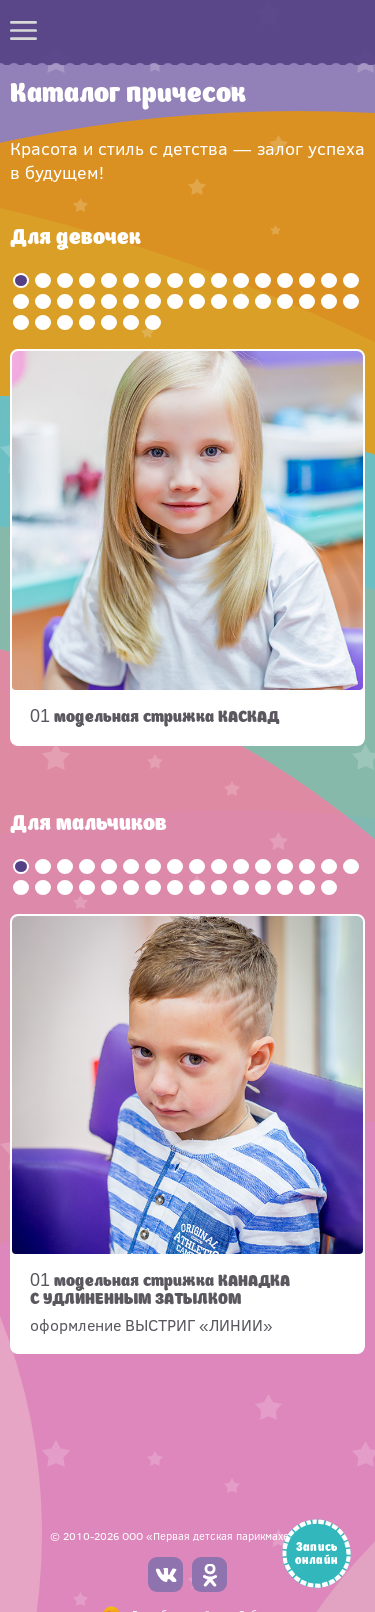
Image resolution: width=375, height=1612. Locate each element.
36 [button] (87, 322)
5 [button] (109, 280)
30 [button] (307, 301)
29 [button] (285, 301)
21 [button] (109, 301)
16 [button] (351, 280)
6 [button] (131, 280)
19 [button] (65, 301)
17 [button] (21, 301)
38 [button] (131, 322)
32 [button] (351, 301)
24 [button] (175, 301)
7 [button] (153, 280)
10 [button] (219, 280)
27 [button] (241, 301)
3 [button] (65, 280)
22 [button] (131, 301)
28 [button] (263, 301)
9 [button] (197, 280)
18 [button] (43, 301)
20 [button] (87, 301)
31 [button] (329, 301)
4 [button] (87, 280)
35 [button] (65, 322)
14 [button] (307, 280)
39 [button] (153, 322)
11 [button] (241, 280)
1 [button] (21, 280)
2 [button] (43, 280)
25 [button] (197, 301)
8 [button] (175, 280)
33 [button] (21, 322)
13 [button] (285, 280)
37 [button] (109, 322)
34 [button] (43, 322)
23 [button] (153, 301)
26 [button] (219, 301)
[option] (187, 547)
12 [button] (263, 280)
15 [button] (329, 280)
